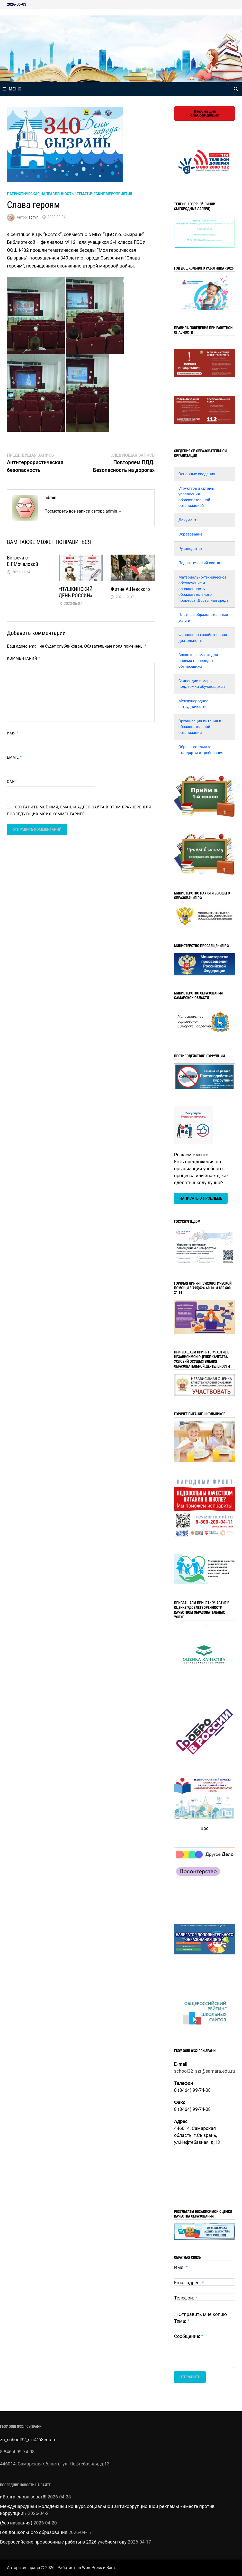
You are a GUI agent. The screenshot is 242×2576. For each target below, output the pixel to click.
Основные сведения (196, 474)
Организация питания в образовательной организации (199, 727)
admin (34, 217)
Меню (12, 89)
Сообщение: (188, 2336)
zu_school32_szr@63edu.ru (28, 2439)
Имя (13, 733)
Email (14, 757)
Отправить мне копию (202, 2314)
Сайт (12, 782)
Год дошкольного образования (33, 2532)
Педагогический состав (199, 563)
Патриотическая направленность (40, 194)
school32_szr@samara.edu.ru (204, 2071)
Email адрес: (189, 2282)
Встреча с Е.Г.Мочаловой (22, 561)
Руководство (190, 548)
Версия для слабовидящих (204, 113)
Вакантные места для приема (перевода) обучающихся (198, 661)
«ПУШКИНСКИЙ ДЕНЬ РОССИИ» (75, 592)
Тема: (181, 2321)
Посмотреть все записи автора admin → (83, 511)
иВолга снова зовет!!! (23, 2496)
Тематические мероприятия (104, 194)
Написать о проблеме (201, 1198)
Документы (189, 520)
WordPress (92, 2567)
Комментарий (23, 658)
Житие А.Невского (130, 589)
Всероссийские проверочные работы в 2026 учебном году (63, 2542)
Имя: (181, 2267)
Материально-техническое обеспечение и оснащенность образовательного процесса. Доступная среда (203, 589)
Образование (190, 534)
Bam (110, 2567)
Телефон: (185, 2298)
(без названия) (16, 2522)
